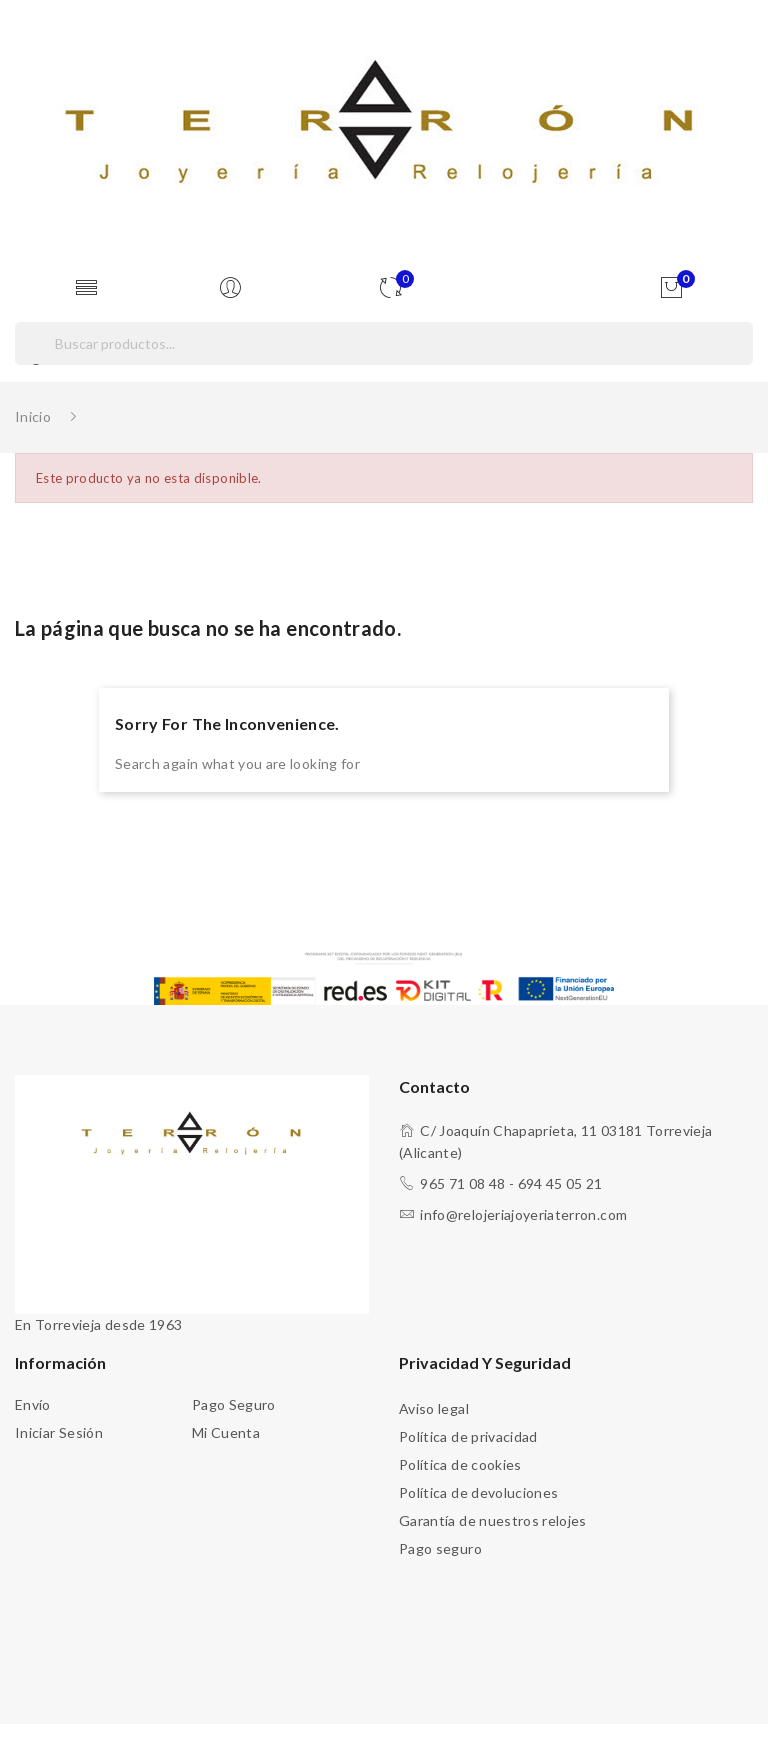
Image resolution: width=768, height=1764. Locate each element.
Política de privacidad (468, 1436)
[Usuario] (235, 288)
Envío (33, 1404)
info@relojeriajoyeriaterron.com (523, 1214)
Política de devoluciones (478, 1492)
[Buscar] (384, 343)
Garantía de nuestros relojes (493, 1520)
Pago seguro (234, 1404)
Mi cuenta (226, 1432)
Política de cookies (460, 1464)
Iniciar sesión (59, 1432)
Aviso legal (434, 1408)
